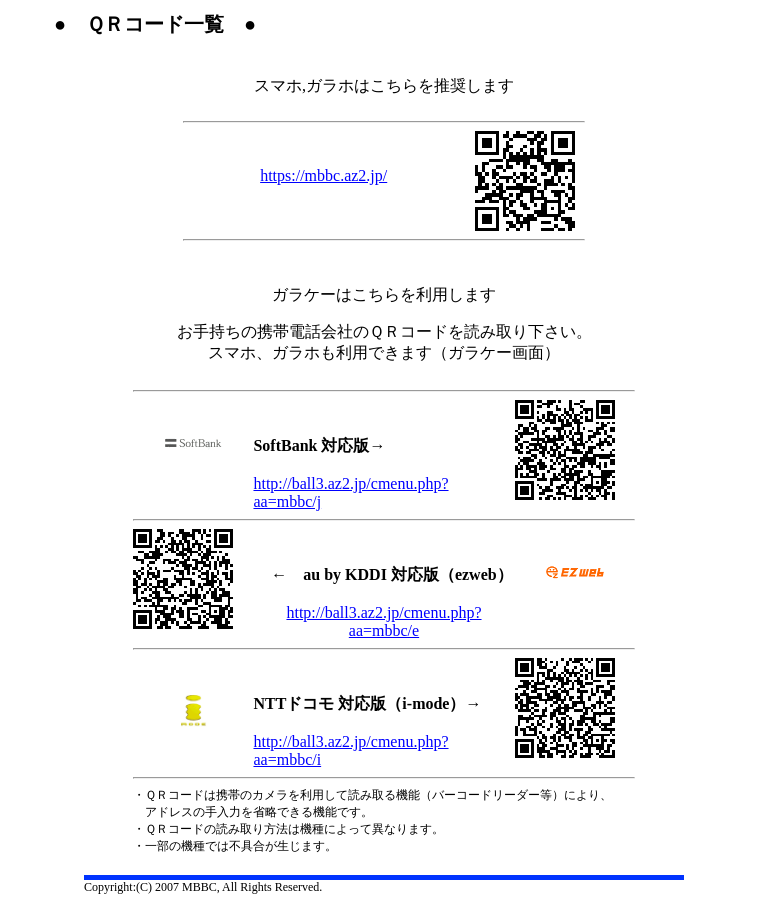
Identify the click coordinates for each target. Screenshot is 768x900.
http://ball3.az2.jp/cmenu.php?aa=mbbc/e (383, 621)
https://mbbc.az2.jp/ (323, 175)
